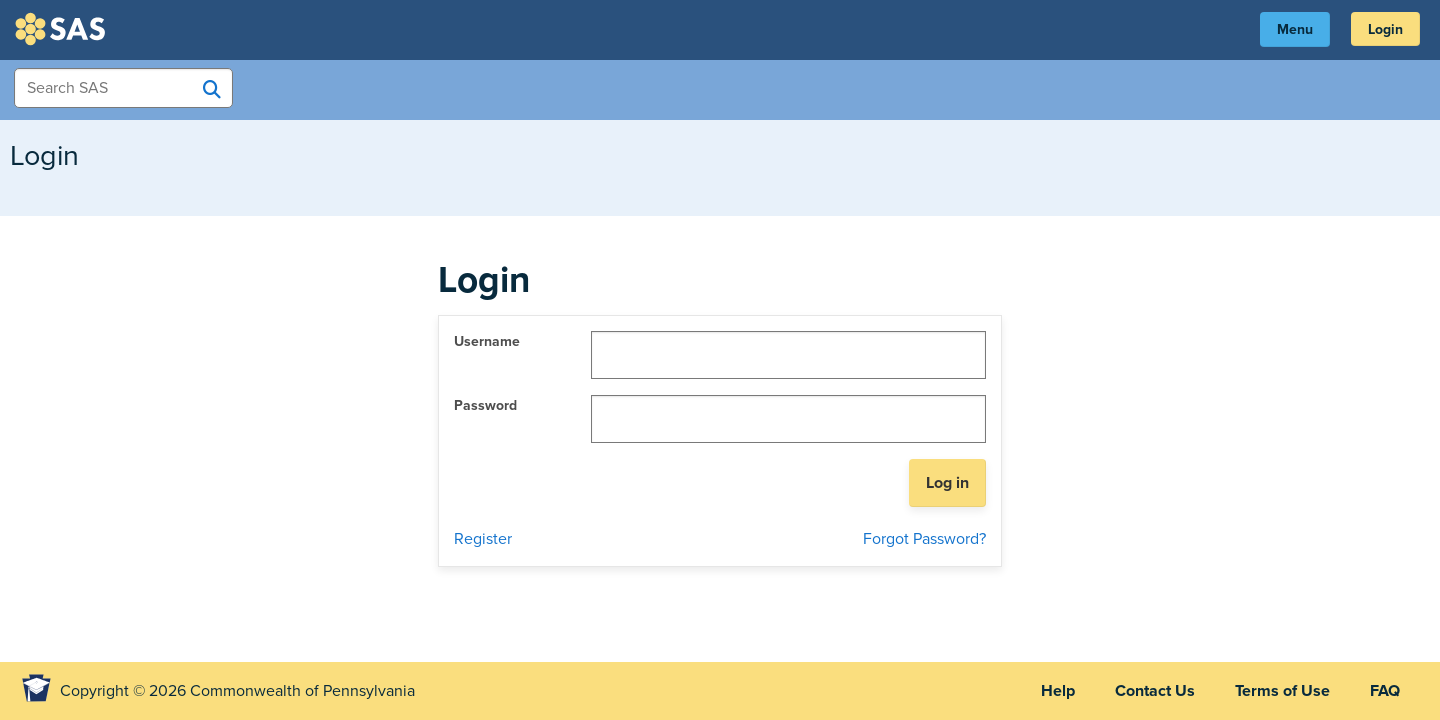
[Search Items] (123, 88)
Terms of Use (1282, 691)
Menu (1295, 29)
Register (483, 539)
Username (487, 341)
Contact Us (1155, 691)
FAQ (1385, 691)
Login (1385, 29)
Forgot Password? (924, 539)
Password (485, 405)
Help (1058, 691)
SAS (63, 29)
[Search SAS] (212, 89)
